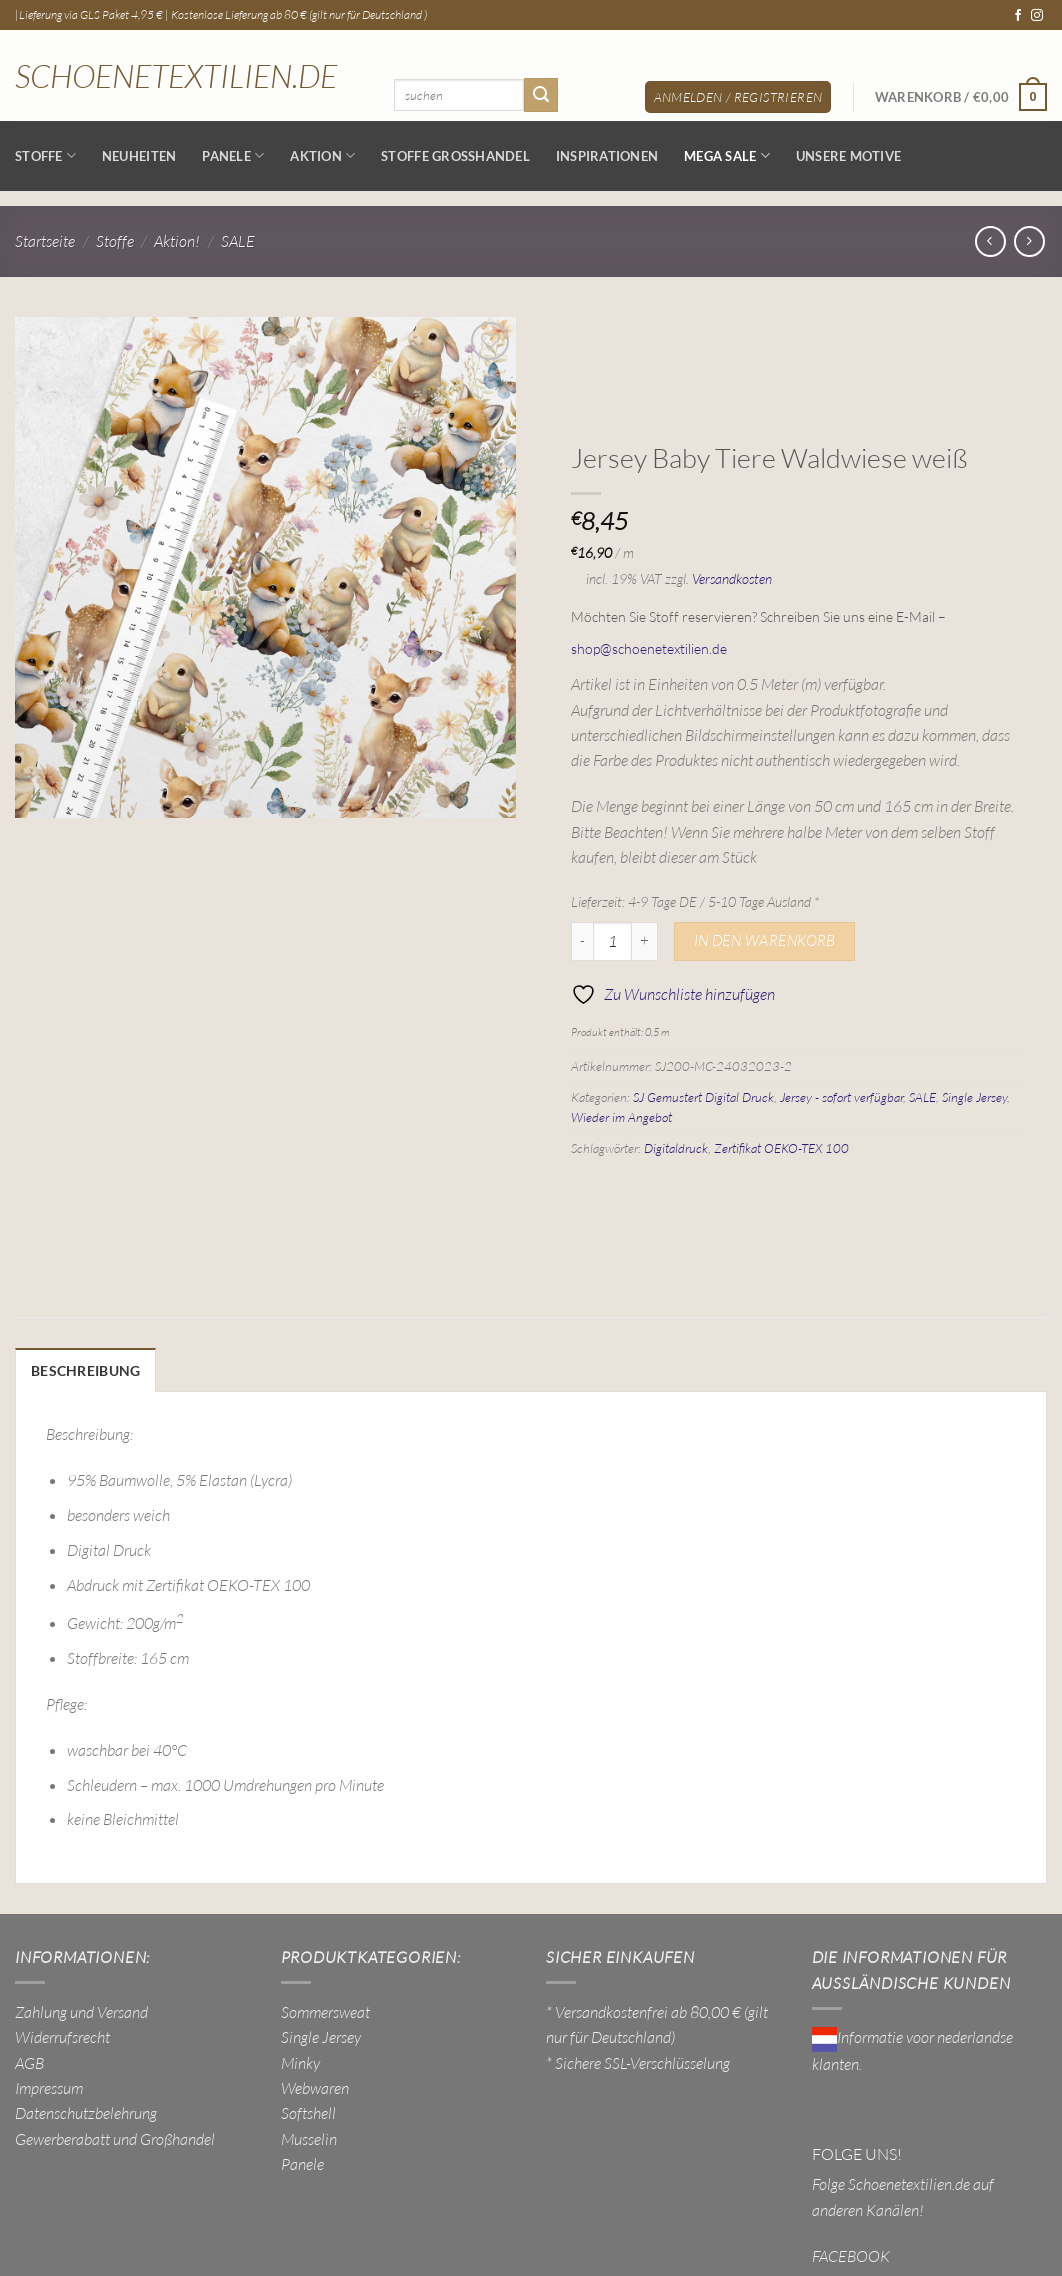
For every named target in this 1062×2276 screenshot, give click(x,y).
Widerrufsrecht (62, 2035)
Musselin (309, 2137)
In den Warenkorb (765, 940)
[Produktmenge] (613, 942)
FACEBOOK (851, 2253)
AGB (29, 2061)
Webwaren (315, 2086)
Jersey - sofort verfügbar (841, 1097)
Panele (233, 155)
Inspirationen (607, 156)
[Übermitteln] (541, 94)
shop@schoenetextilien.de (649, 648)
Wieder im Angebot (621, 1117)
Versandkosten (732, 578)
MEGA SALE (727, 155)
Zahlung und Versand (81, 2010)
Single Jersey (974, 1097)
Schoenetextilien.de (176, 76)
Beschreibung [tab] (81, 1370)
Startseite (45, 241)
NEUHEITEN (139, 156)
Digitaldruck (676, 1148)
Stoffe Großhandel (455, 156)
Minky (300, 2061)
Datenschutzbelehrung (86, 2111)
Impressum (49, 2086)
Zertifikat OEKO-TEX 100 (781, 1148)
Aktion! (177, 241)
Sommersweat (325, 2010)
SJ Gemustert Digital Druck (703, 1097)
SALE (238, 241)
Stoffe (45, 155)
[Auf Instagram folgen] (1037, 16)
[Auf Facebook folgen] (1018, 16)
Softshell (308, 2111)
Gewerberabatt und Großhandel (115, 2137)
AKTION (322, 155)
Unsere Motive (848, 156)
